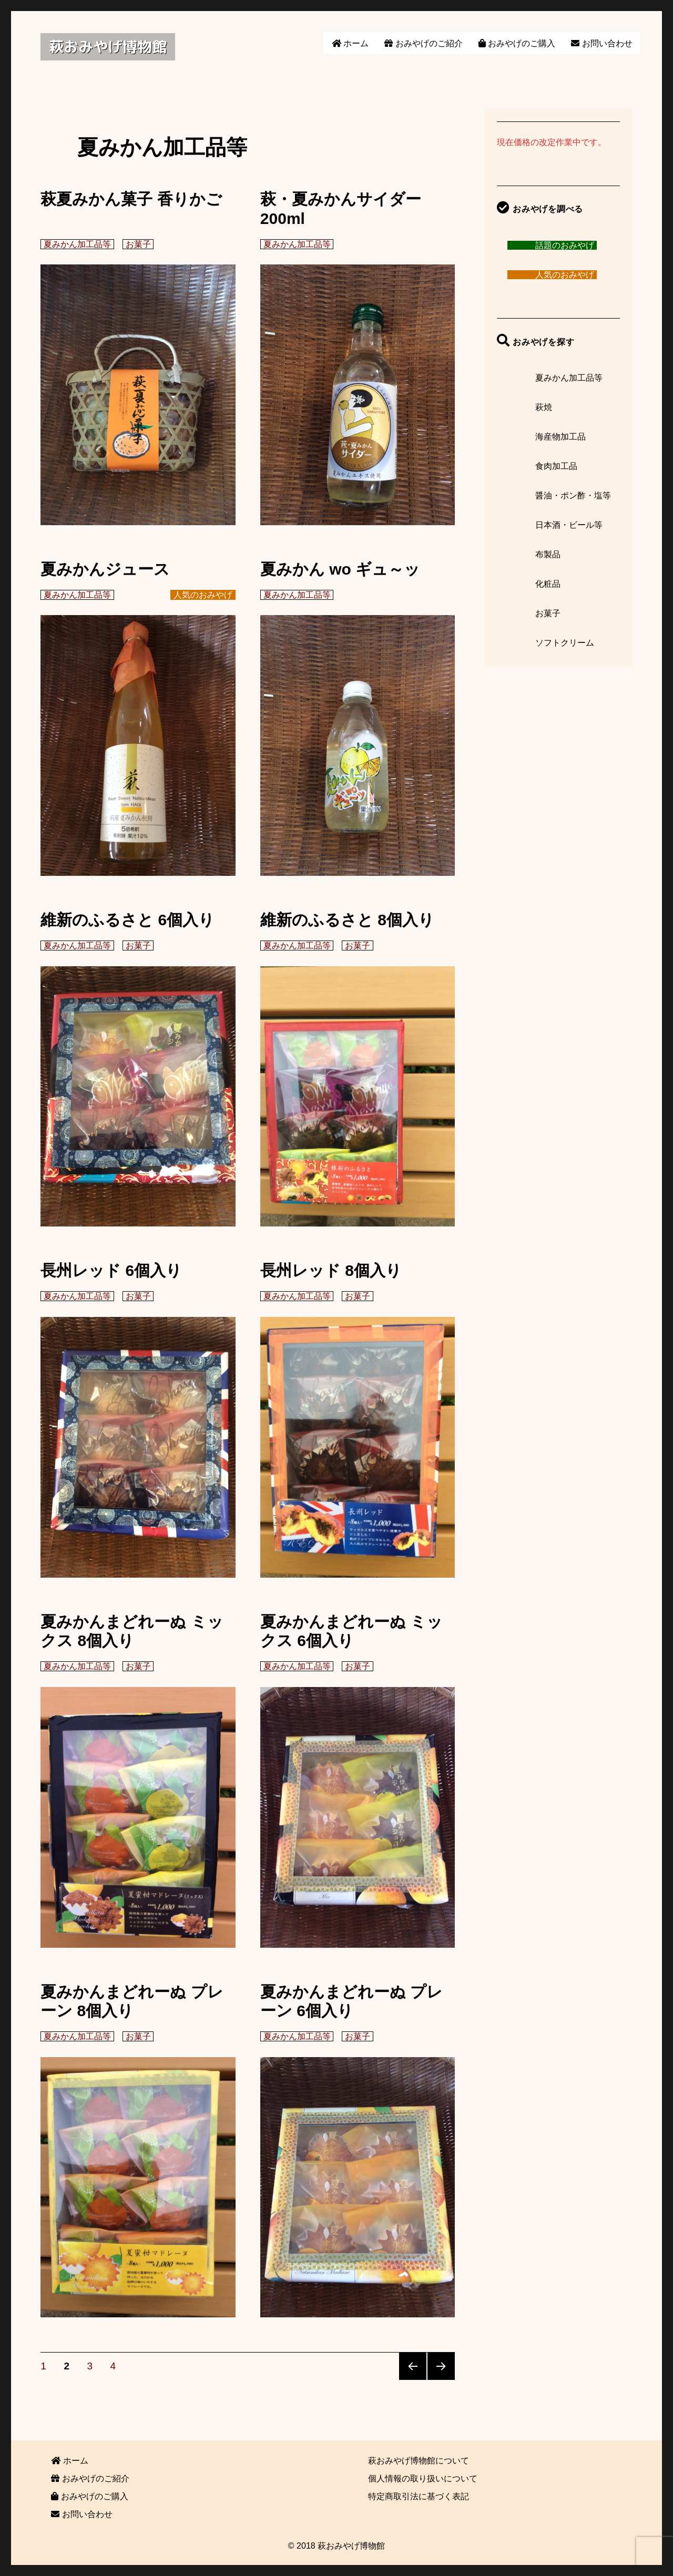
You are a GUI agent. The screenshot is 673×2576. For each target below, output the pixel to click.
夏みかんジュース (105, 569)
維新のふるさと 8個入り (347, 919)
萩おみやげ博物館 (108, 46)
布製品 (547, 554)
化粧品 (547, 583)
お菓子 (138, 244)
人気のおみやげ (203, 594)
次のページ (441, 2366)
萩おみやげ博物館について (418, 2460)
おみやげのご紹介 (423, 43)
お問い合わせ (601, 43)
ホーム (350, 43)
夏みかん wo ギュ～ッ (340, 569)
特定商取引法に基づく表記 (418, 2496)
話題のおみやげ (564, 245)
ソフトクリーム (564, 642)
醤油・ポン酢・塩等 (573, 495)
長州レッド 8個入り (331, 1270)
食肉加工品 (556, 466)
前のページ (412, 2366)
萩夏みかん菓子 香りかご (130, 199)
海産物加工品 (560, 436)
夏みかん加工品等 (77, 244)
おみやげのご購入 (516, 43)
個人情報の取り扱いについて (422, 2478)
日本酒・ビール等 (569, 524)
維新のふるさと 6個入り (127, 919)
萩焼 (543, 407)
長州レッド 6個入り (111, 1270)
